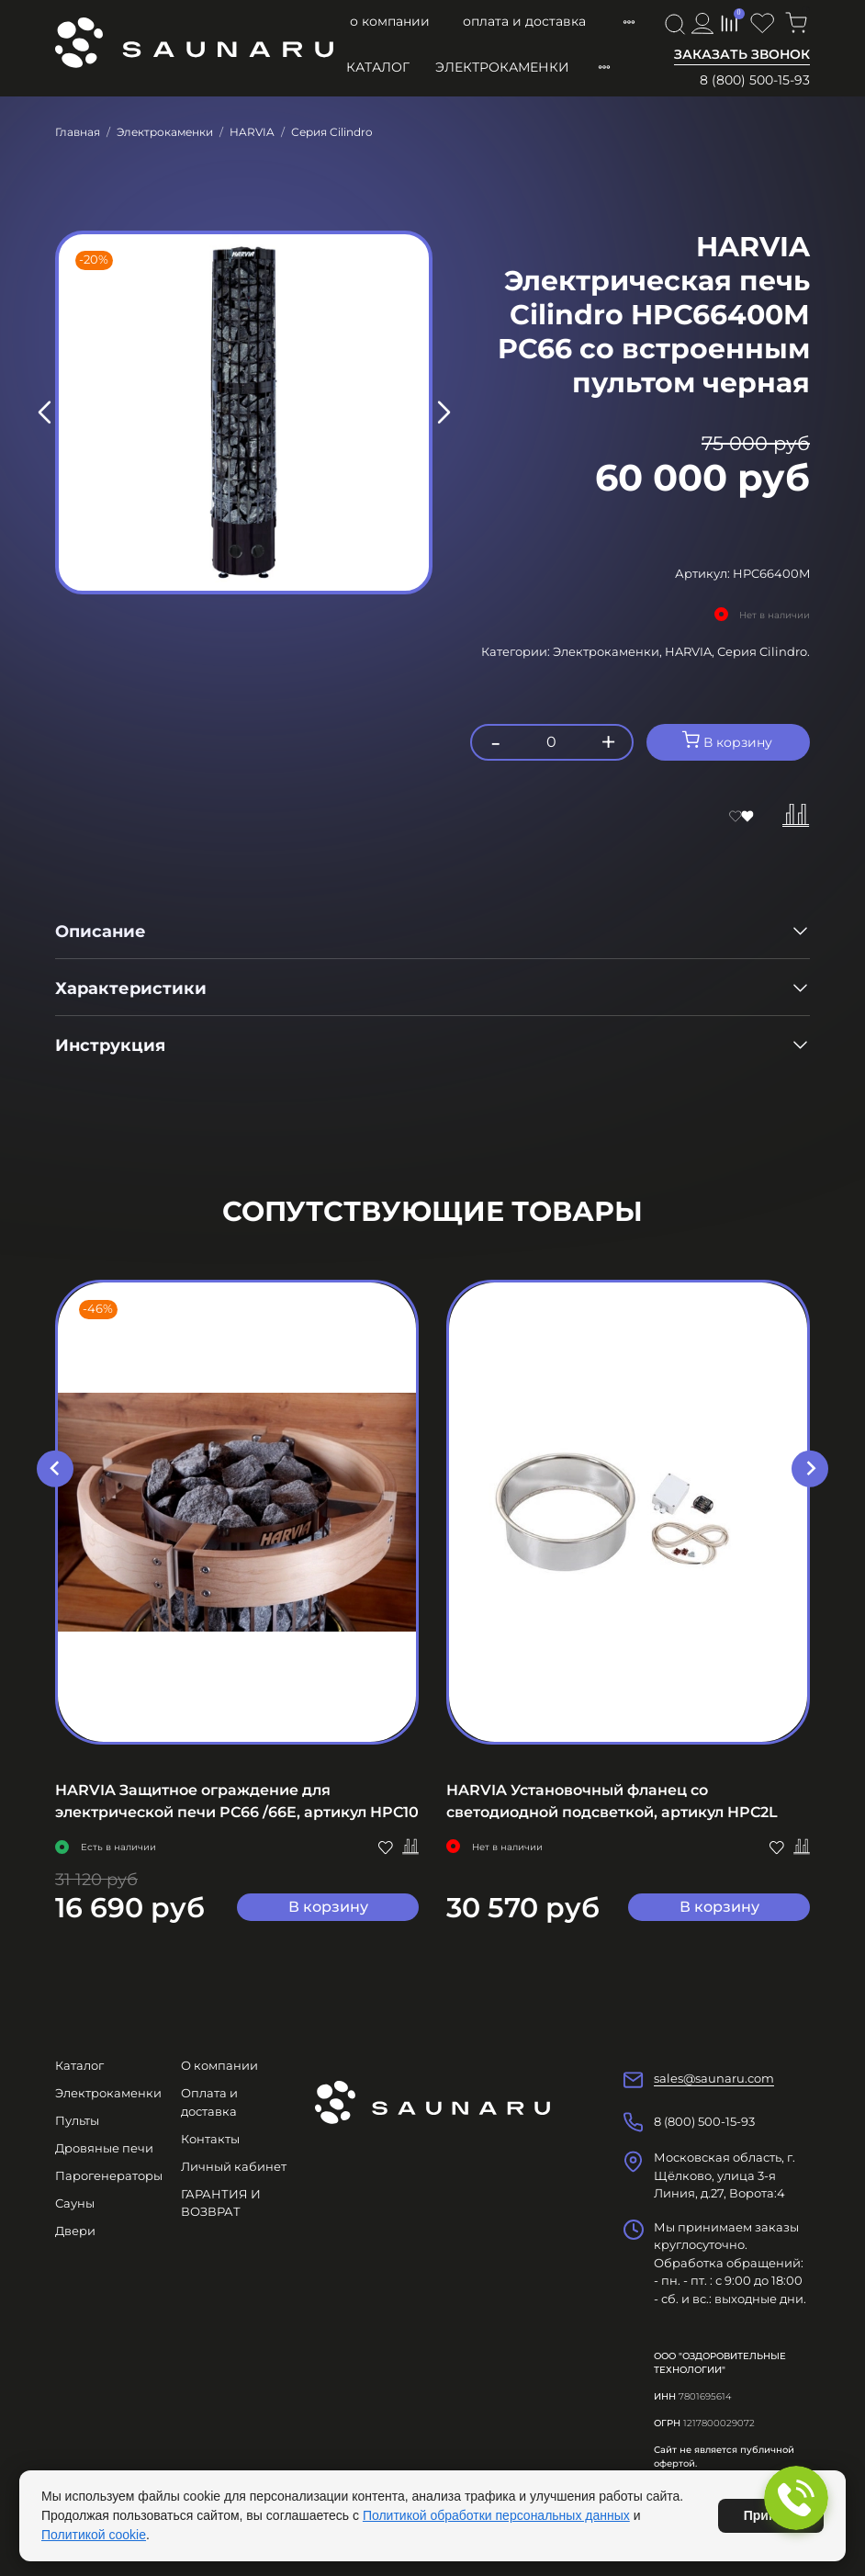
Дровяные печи (104, 2148)
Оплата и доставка (524, 21)
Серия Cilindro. (763, 651)
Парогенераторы (109, 2175)
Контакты (210, 2138)
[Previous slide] (45, 412)
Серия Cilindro (332, 132)
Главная (77, 132)
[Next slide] (442, 412)
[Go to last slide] (55, 1468)
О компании (390, 21)
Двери (75, 2230)
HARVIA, (691, 651)
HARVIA (252, 132)
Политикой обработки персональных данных (496, 2515)
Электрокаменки (502, 67)
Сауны (75, 2203)
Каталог (378, 67)
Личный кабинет (233, 2166)
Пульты (77, 2120)
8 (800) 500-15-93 (755, 80)
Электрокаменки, (609, 651)
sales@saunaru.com (714, 2078)
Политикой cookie (93, 2534)
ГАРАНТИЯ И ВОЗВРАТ (221, 2203)
